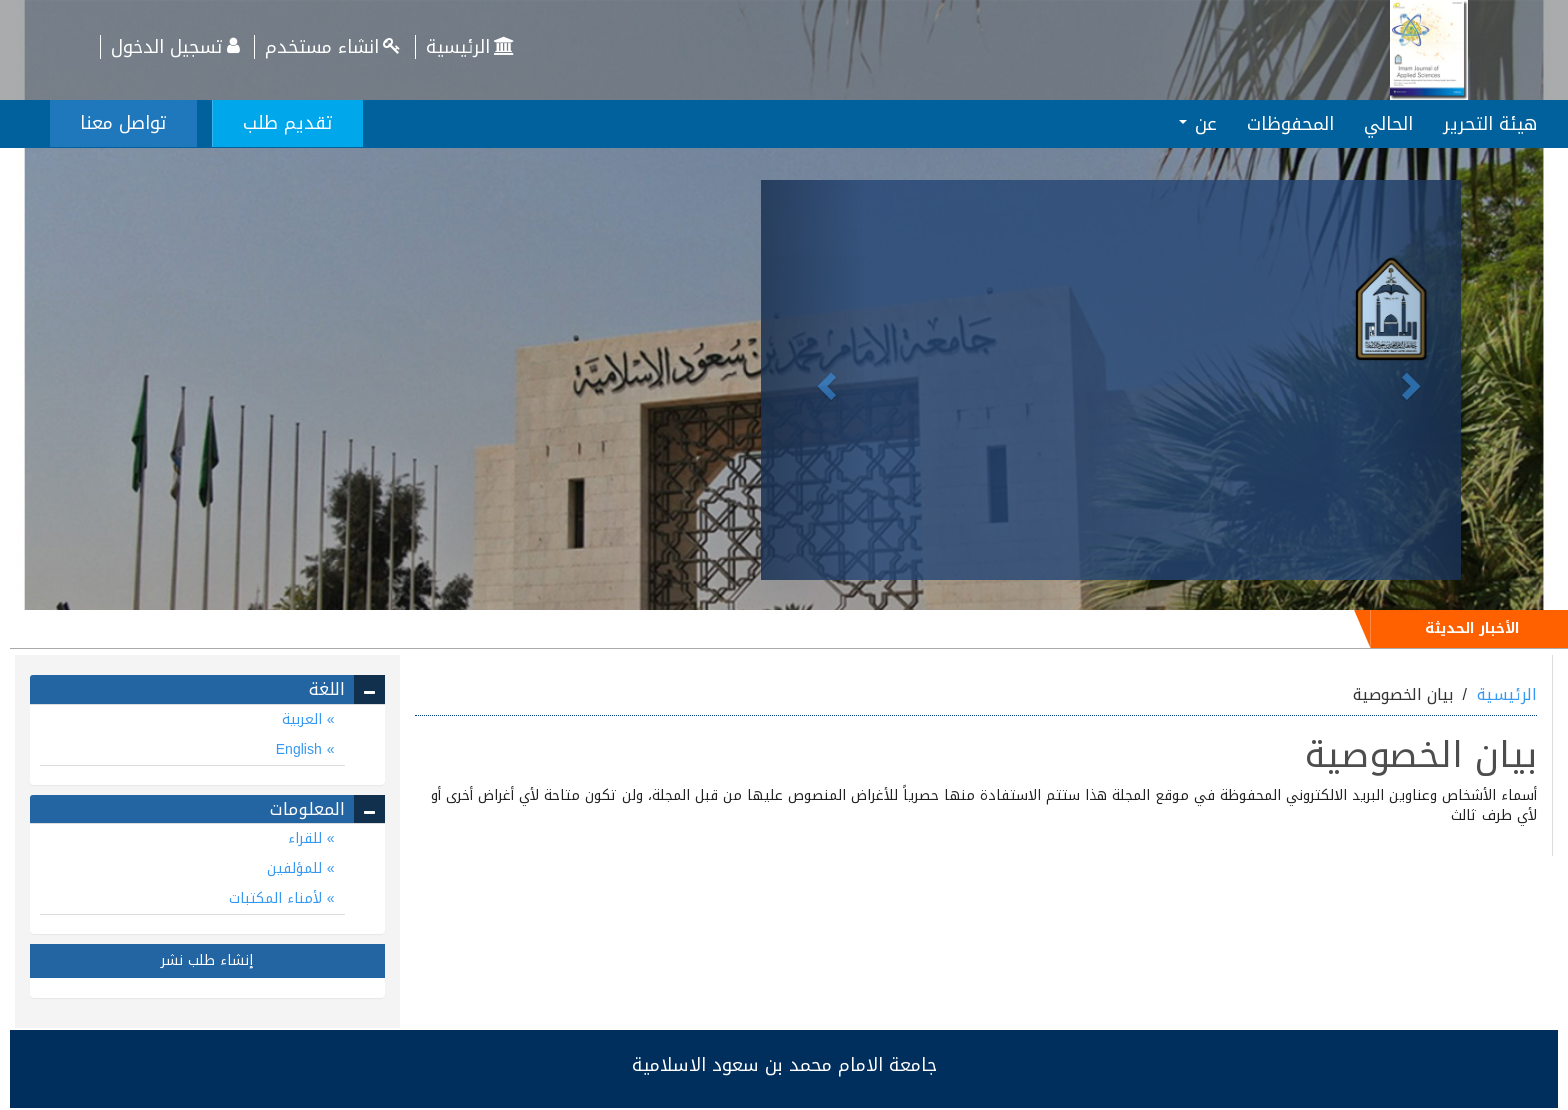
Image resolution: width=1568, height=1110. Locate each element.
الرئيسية (472, 47)
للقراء (307, 838)
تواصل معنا (123, 123)
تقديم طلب (288, 123)
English (301, 749)
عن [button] (1198, 124)
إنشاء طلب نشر (207, 960)
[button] (813, 380)
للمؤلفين (297, 868)
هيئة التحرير (1490, 124)
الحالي (1388, 124)
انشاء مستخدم (335, 47)
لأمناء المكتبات (278, 898)
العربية (304, 719)
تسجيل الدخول (177, 47)
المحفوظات (1290, 124)
